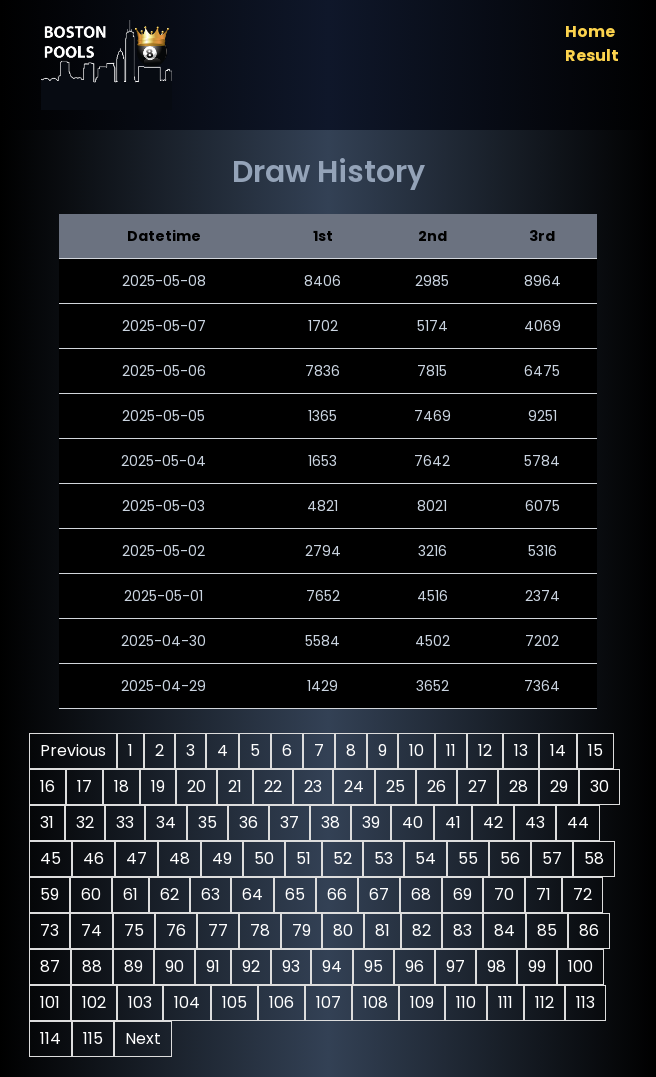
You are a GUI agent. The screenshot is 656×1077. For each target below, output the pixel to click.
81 (427, 930)
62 (215, 894)
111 (556, 1002)
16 (51, 786)
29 (563, 786)
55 (516, 858)
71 (589, 894)
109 (473, 1002)
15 (599, 750)
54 (473, 858)
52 (390, 858)
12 (489, 750)
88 (138, 966)
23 (317, 786)
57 (600, 858)
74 (136, 930)
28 (522, 786)
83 (507, 930)
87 (96, 966)
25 (399, 786)
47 (184, 858)
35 (252, 822)
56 (558, 858)
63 (256, 894)
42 (538, 822)
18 (125, 786)
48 (227, 858)
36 (293, 822)
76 (221, 930)
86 (54, 966)
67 (425, 894)
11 (455, 750)
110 (517, 1002)
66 (383, 894)
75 (179, 930)
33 (170, 822)
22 (277, 786)
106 (332, 1002)
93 (337, 966)
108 (426, 1002)
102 (145, 1002)
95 (419, 966)
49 (270, 858)
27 (481, 786)
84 (549, 930)
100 (56, 1002)
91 (259, 966)
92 (297, 966)
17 (88, 786)
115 (138, 1038)
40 (457, 822)
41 (498, 822)
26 (440, 786)
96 (460, 966)
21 (239, 786)
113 (53, 1038)
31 (92, 822)
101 (101, 1002)
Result (588, 55)
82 (466, 930)
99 (583, 966)
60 (137, 894)
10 (420, 750)
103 (191, 1002)
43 (580, 822)
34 (211, 822)
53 (431, 858)
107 (379, 1002)
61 (176, 894)
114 (95, 1038)
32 (130, 822)
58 (54, 894)
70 (550, 894)
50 (312, 858)
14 (562, 750)
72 (53, 930)
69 (508, 894)
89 (179, 966)
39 (416, 822)
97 (501, 966)
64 (298, 894)
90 (220, 966)
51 (351, 858)
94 (378, 966)
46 (141, 858)
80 (388, 930)
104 (238, 1002)
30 (53, 822)
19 (162, 786)
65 (341, 894)
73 (94, 930)
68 (467, 894)
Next (188, 1038)
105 (285, 1002)
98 (542, 966)
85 (592, 930)
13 (525, 750)
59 (95, 894)
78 (305, 930)
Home (586, 31)
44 (55, 858)
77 (263, 930)
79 (346, 930)
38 (375, 822)
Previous (77, 750)
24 (358, 786)
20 (200, 786)
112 (595, 1002)
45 (98, 858)
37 (334, 822)
